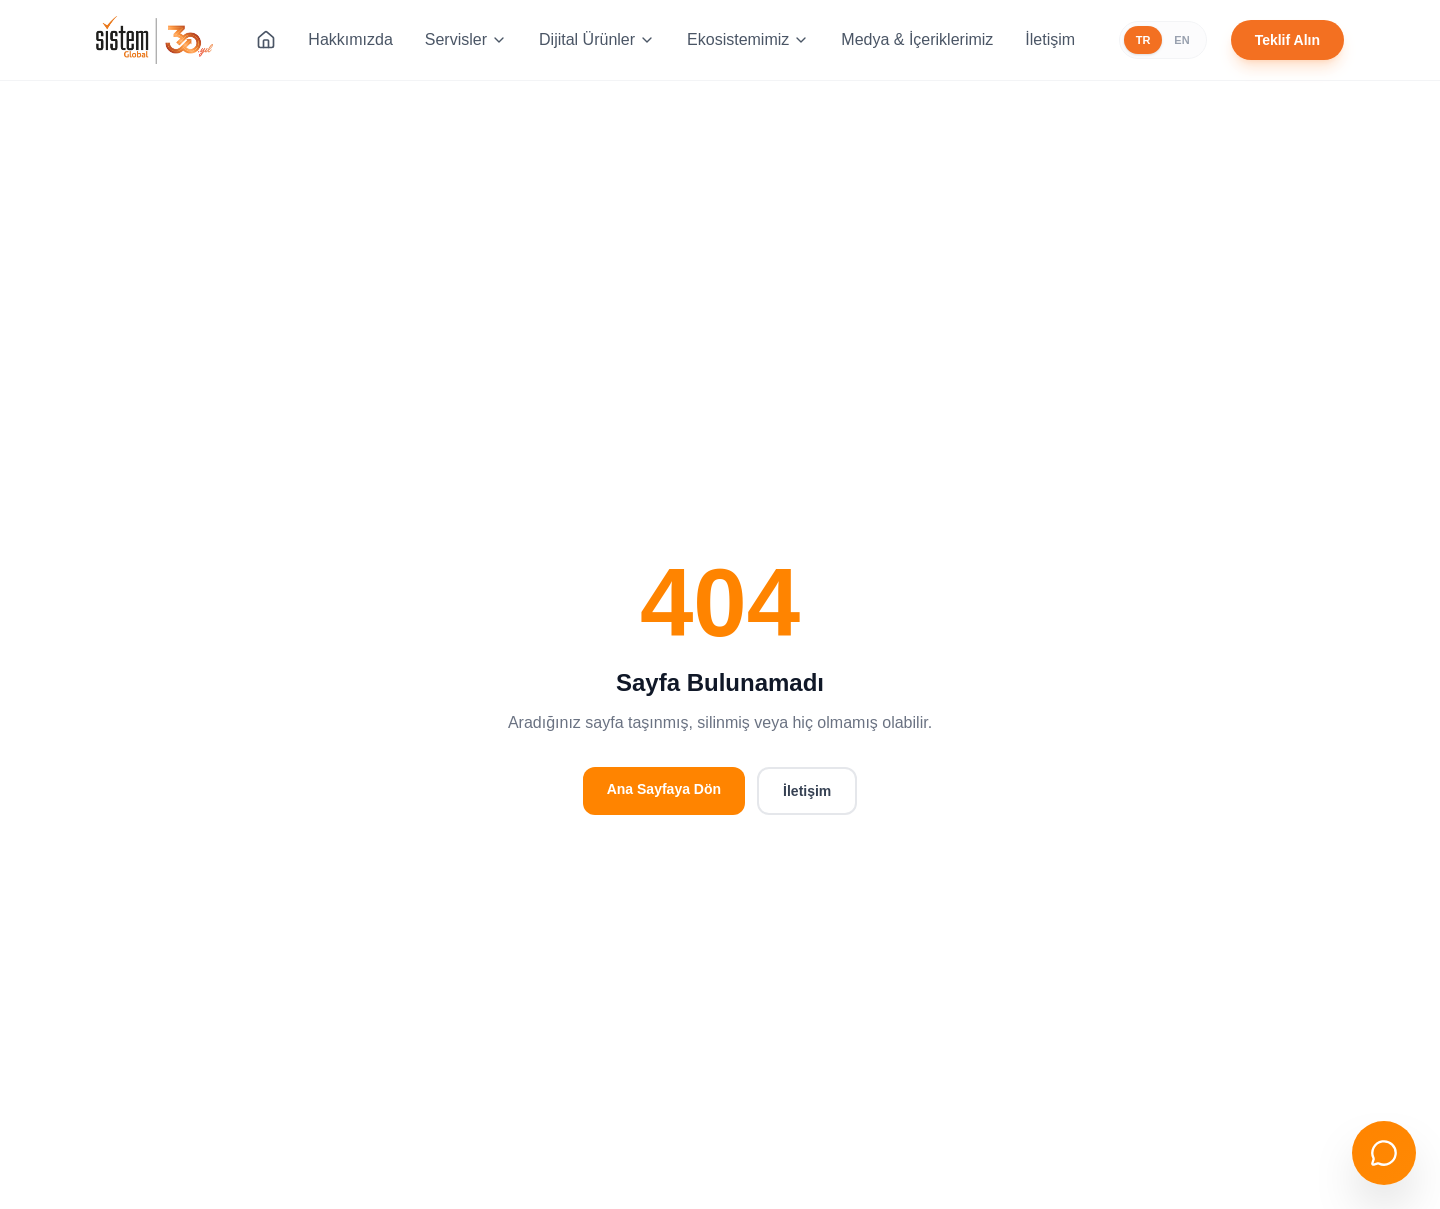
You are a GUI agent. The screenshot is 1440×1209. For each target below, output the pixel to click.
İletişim (1050, 39)
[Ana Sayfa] (266, 40)
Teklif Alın (1287, 40)
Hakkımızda (350, 39)
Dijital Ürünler (597, 39)
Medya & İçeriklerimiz (917, 39)
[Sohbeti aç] (1384, 1153)
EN (1181, 40)
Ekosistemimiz (748, 39)
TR (1143, 40)
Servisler (466, 39)
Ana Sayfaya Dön (664, 789)
